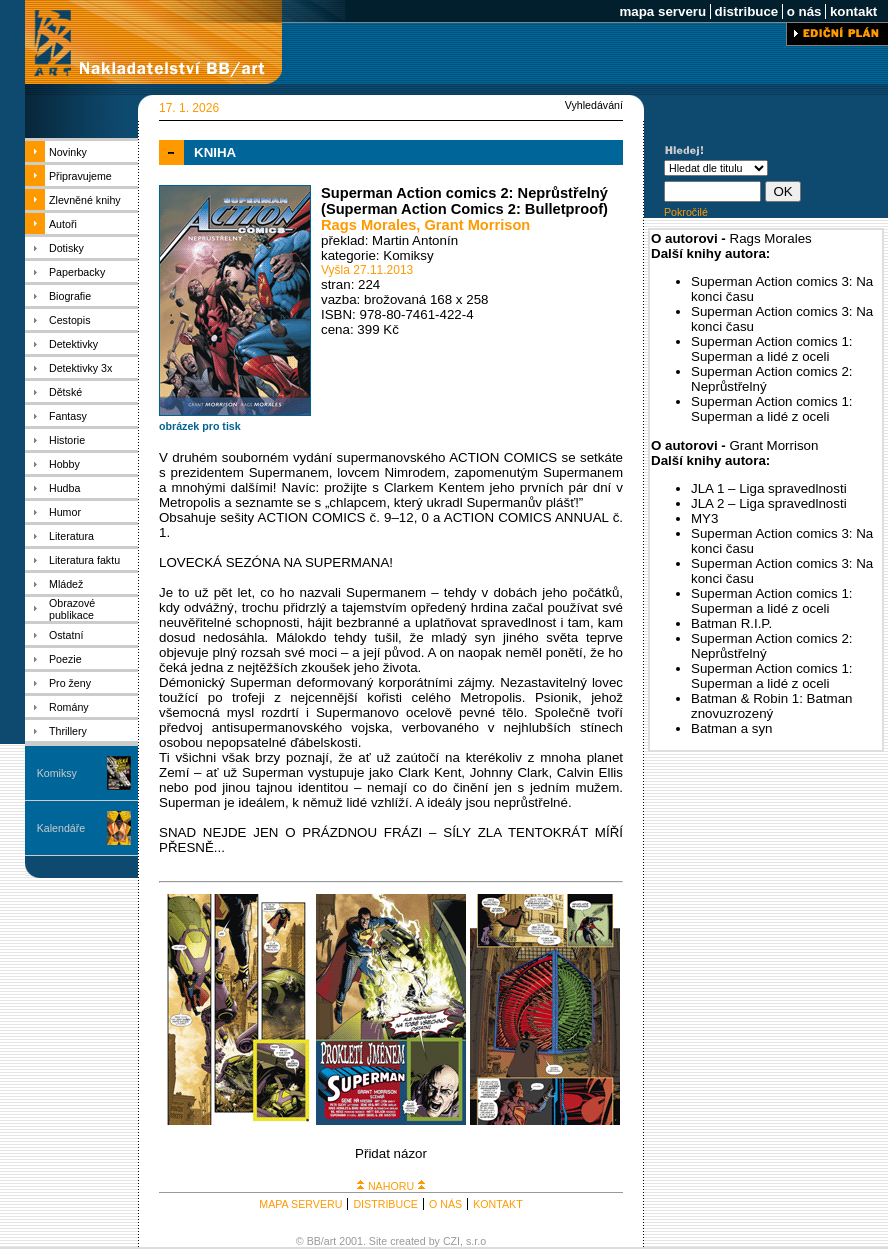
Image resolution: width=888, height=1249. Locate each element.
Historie (67, 440)
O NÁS (445, 1204)
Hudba (64, 488)
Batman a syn (732, 728)
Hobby (64, 464)
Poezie (65, 659)
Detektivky (73, 344)
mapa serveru (663, 11)
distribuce (746, 11)
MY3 (704, 518)
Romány (69, 707)
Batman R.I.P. (731, 623)
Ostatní (66, 635)
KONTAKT (498, 1204)
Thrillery (68, 731)
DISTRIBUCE (385, 1204)
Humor (65, 512)
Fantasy (68, 416)
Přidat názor (391, 1153)
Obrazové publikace (72, 609)
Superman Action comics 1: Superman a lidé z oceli (772, 349)
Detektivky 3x (80, 368)
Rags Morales (368, 225)
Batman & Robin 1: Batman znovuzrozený (772, 706)
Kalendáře (61, 828)
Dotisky (66, 248)
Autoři (63, 224)
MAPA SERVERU (300, 1204)
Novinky (68, 152)
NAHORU (391, 1186)
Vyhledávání (594, 105)
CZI (451, 1241)
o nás (804, 11)
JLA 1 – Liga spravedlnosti (769, 488)
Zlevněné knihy (85, 200)
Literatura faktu (84, 560)
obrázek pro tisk (200, 426)
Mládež (66, 584)
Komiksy (57, 773)
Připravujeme (80, 176)
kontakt (853, 11)
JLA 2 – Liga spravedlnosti (769, 503)
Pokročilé (686, 212)
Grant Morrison (477, 225)
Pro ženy (70, 683)
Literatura (71, 536)
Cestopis (69, 320)
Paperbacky (77, 272)
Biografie (70, 296)
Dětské (65, 392)
